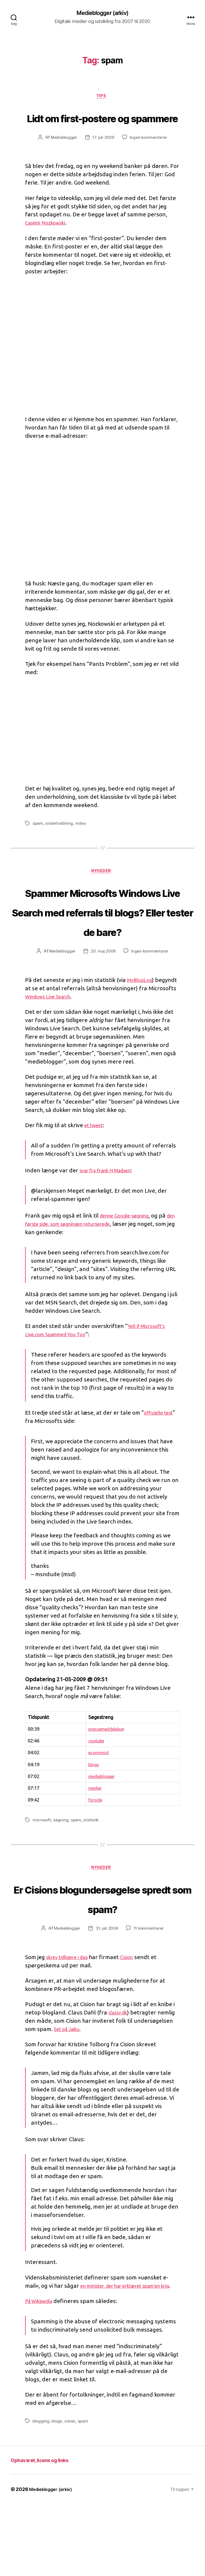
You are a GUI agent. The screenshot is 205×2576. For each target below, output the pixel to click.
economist (95, 1795)
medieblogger (99, 1818)
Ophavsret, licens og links (48, 2531)
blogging (41, 2493)
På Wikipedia (41, 2373)
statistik (92, 1862)
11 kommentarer (150, 1991)
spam (38, 845)
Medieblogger (63, 159)
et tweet (95, 1168)
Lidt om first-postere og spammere (102, 128)
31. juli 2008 (107, 1991)
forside (92, 1842)
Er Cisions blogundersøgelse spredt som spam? (102, 1951)
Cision (136, 2020)
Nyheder (102, 893)
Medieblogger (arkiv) (102, 13)
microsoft (42, 1862)
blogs (90, 1807)
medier (91, 1830)
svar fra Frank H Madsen (112, 1213)
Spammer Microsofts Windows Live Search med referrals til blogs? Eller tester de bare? (102, 943)
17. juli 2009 (103, 159)
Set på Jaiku (69, 2092)
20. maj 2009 (103, 993)
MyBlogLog (141, 1022)
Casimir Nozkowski (48, 244)
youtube (93, 1783)
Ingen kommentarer (150, 159)
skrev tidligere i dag (71, 2020)
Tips (102, 97)
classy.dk (120, 2076)
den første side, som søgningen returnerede (82, 1266)
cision (70, 2493)
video (81, 845)
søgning (61, 1862)
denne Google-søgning (129, 1258)
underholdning (59, 845)
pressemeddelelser (104, 1771)
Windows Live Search (81, 1039)
